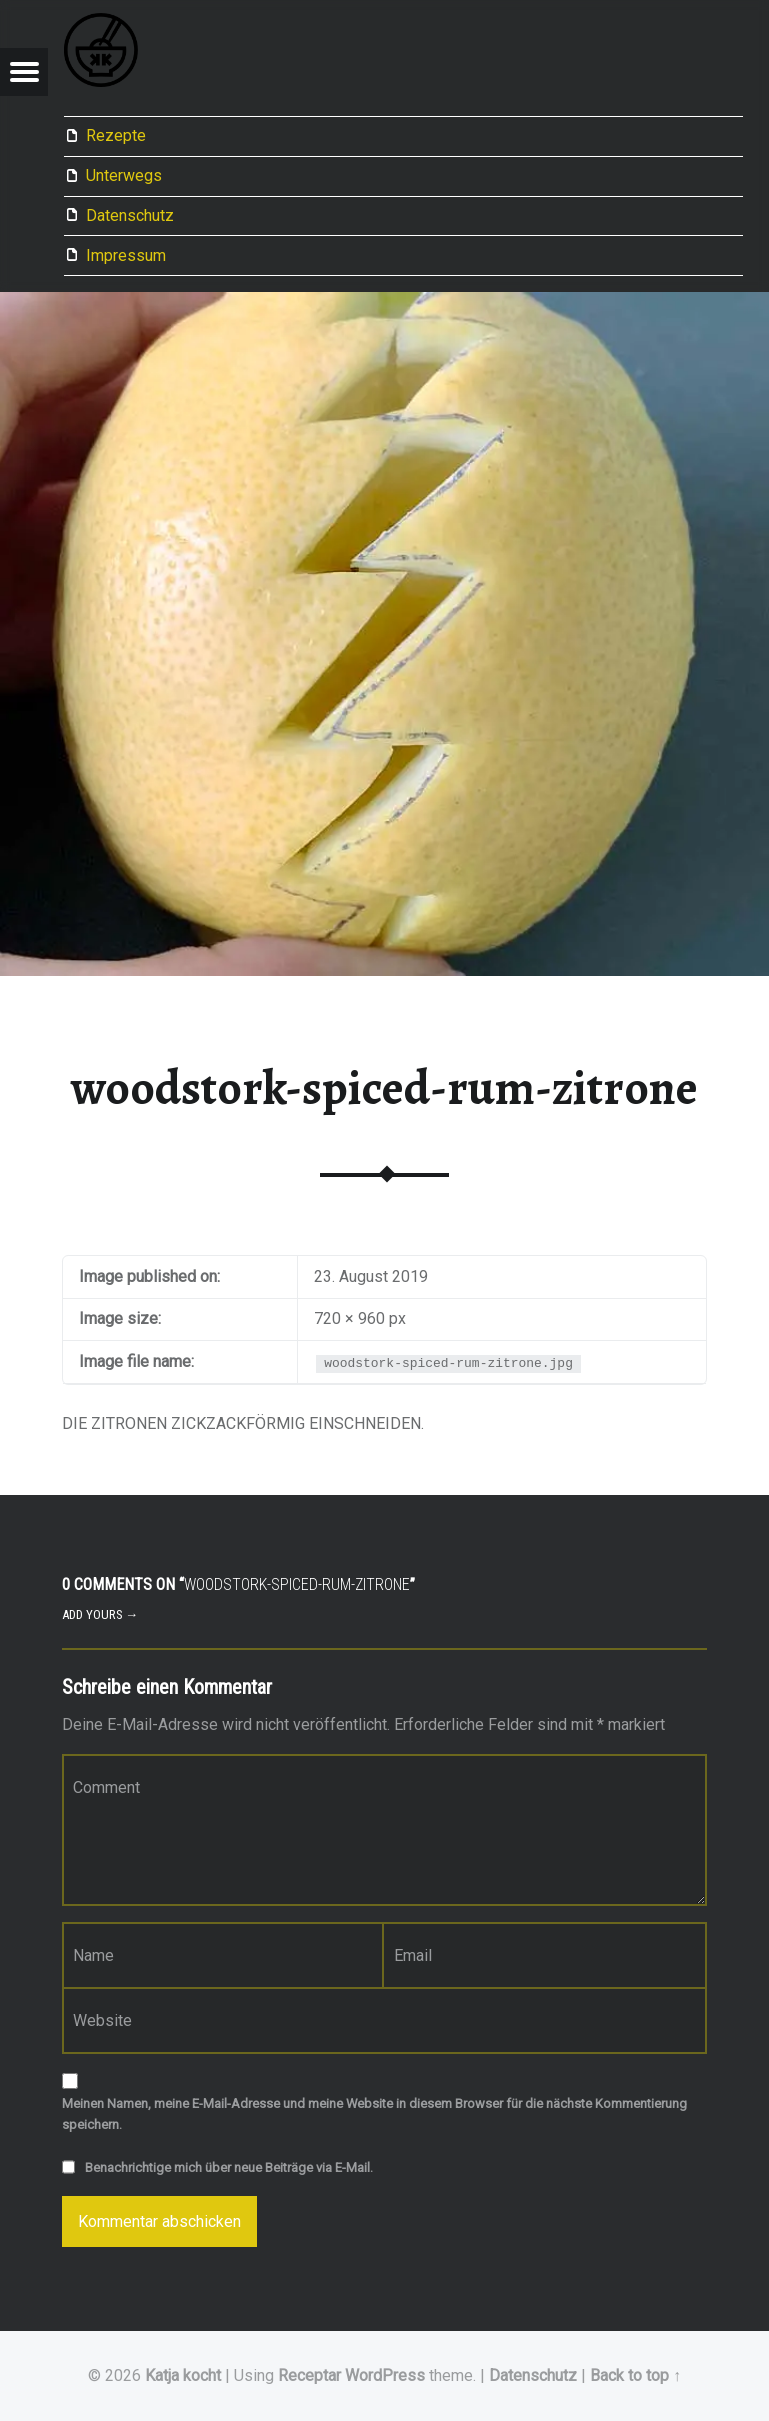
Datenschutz (130, 215)
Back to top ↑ (635, 2375)
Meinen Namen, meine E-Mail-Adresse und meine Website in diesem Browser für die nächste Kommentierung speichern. (374, 2114)
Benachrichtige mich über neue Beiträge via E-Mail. (229, 2167)
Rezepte (116, 135)
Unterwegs (124, 175)
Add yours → (100, 1614)
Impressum (126, 255)
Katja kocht (183, 2375)
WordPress (385, 2375)
